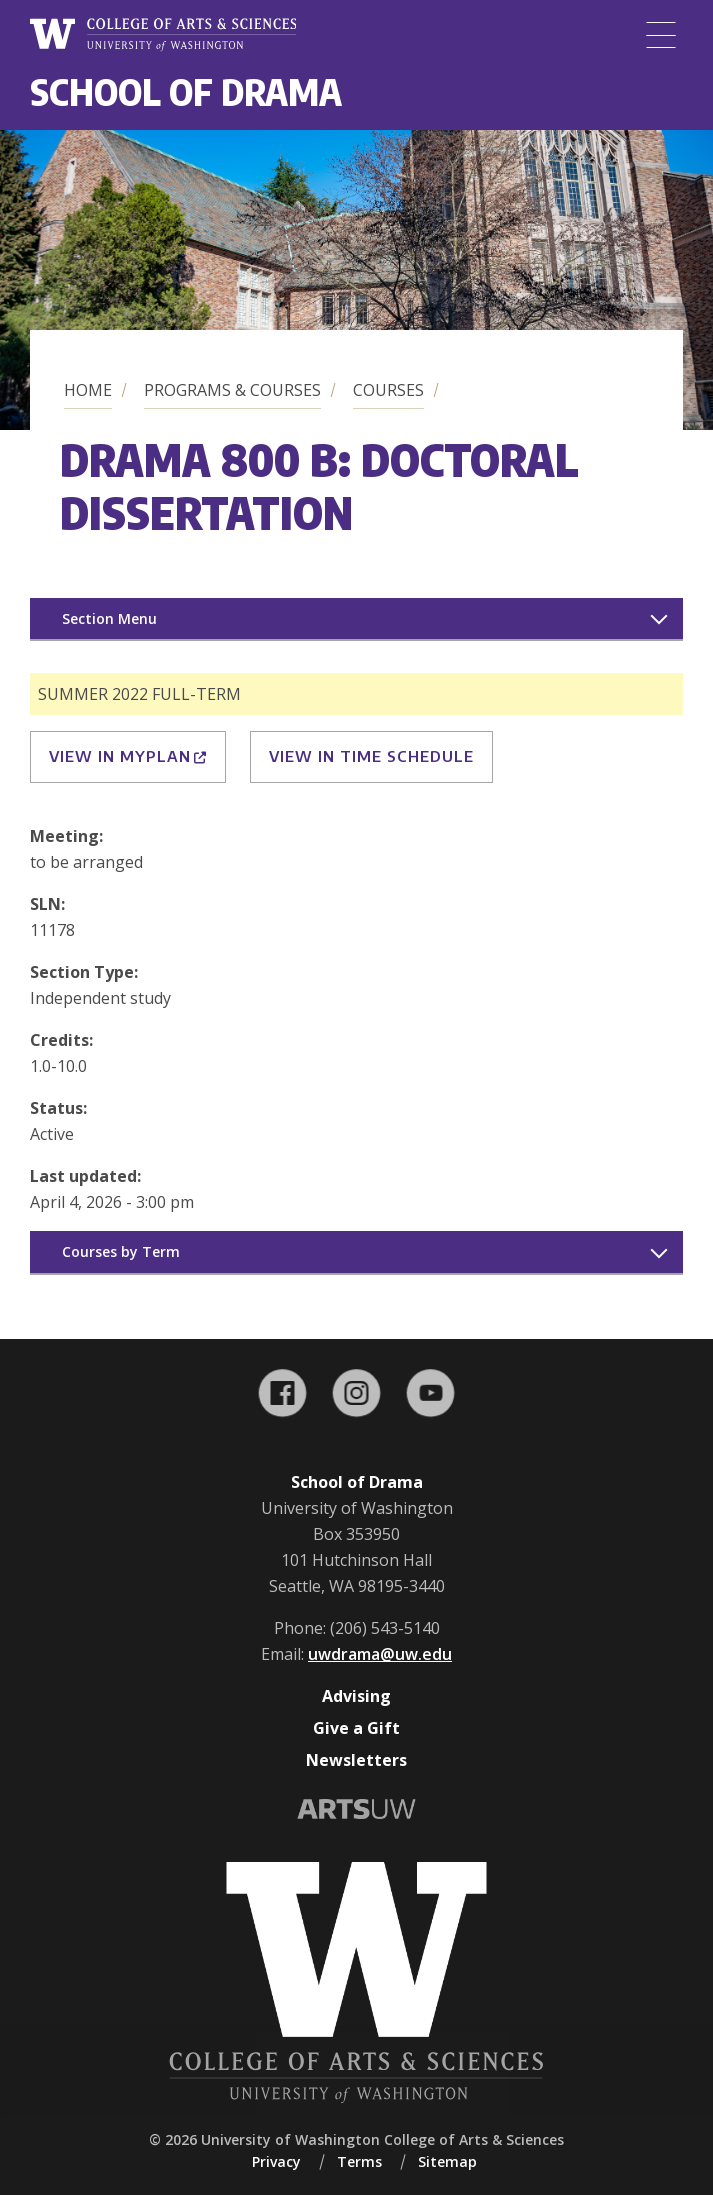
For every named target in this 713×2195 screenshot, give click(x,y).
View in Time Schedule (371, 756)
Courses (388, 390)
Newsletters (356, 1760)
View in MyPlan (128, 756)
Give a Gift (356, 1728)
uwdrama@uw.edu (380, 1654)
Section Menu (109, 618)
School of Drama (186, 91)
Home (88, 390)
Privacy (276, 2161)
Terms (359, 2161)
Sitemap (447, 2161)
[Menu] (661, 35)
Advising (356, 1696)
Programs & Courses (232, 390)
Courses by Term (121, 1251)
